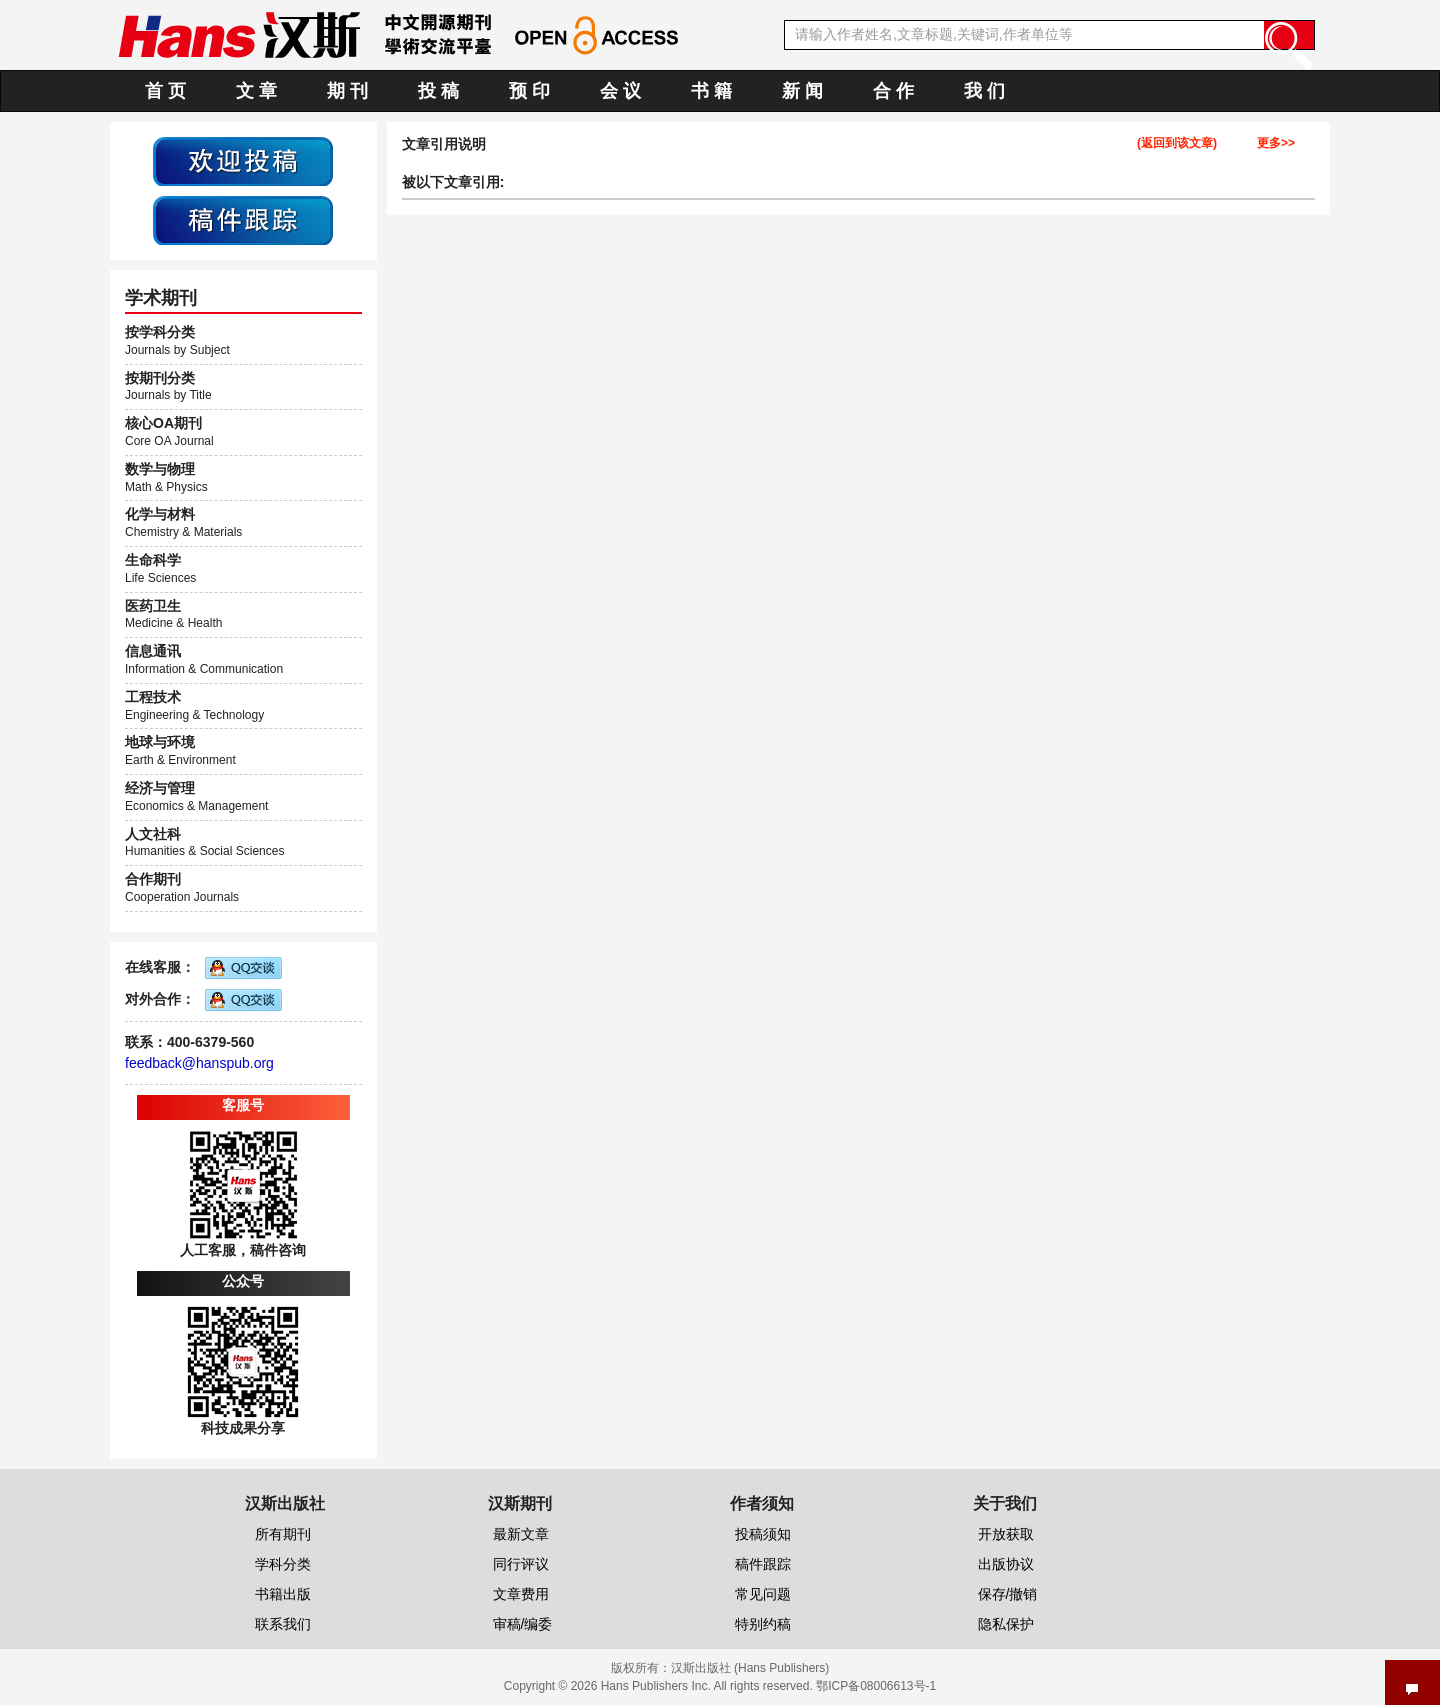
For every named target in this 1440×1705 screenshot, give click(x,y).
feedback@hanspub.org (199, 1063)
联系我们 (283, 1624)
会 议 (620, 91)
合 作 (893, 91)
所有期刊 (283, 1534)
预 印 (529, 91)
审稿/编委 (523, 1624)
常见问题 (763, 1594)
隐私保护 (1006, 1624)
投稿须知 (763, 1534)
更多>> (1276, 143)
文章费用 (521, 1594)
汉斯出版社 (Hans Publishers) (750, 1668)
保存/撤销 (1008, 1594)
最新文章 (521, 1534)
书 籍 (711, 91)
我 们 (984, 91)
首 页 (165, 91)
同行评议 (521, 1564)
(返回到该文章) (1177, 143)
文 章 (256, 91)
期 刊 (347, 91)
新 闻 (802, 91)
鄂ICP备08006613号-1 (876, 1686)
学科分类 (283, 1564)
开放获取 (1006, 1534)
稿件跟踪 (763, 1564)
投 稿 (438, 91)
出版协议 (1006, 1564)
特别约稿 (763, 1624)
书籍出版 (283, 1594)
